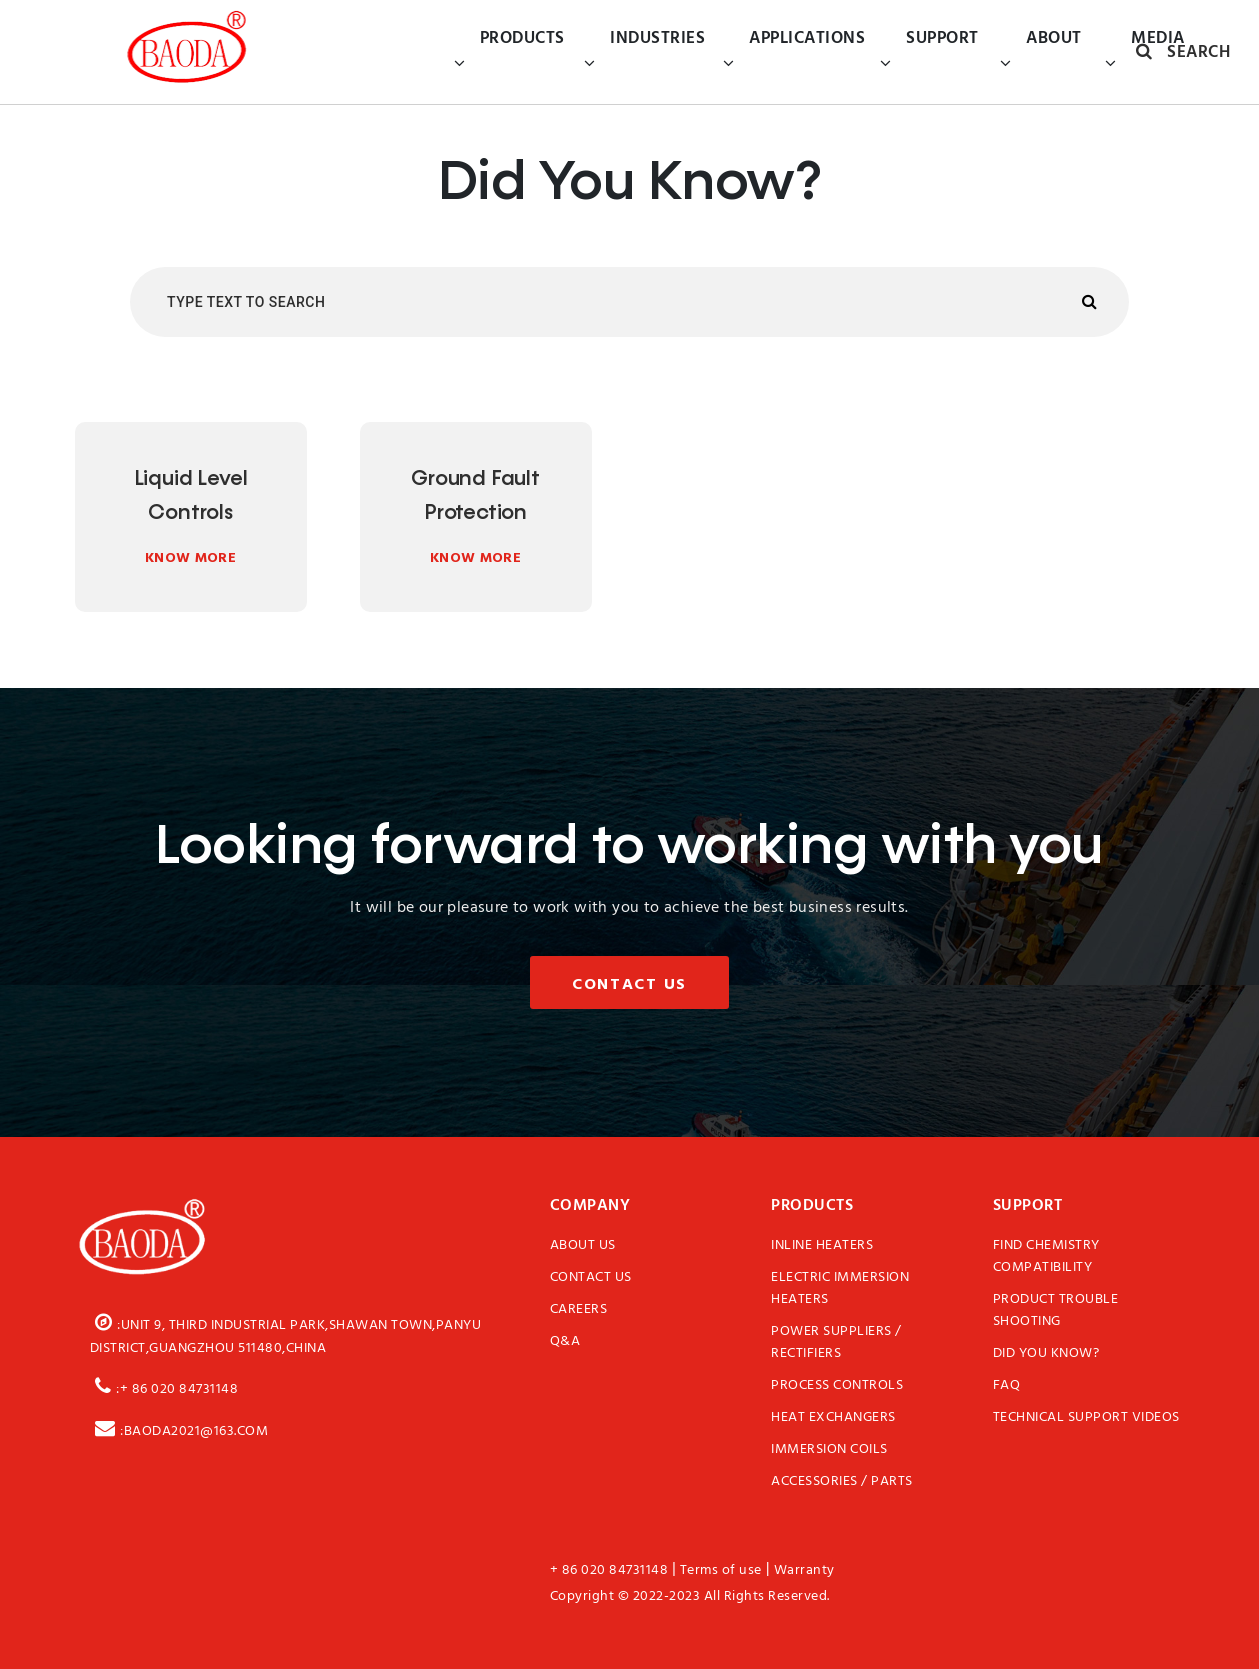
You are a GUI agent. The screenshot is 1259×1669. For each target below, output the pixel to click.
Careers (579, 1310)
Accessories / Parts (842, 1482)
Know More (190, 557)
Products (509, 51)
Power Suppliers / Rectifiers (836, 1343)
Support (929, 51)
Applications (794, 51)
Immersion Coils (829, 1450)
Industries (644, 51)
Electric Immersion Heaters (840, 1289)
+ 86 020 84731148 (609, 1570)
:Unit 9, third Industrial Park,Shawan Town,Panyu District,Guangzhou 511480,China (286, 1333)
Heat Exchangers (833, 1418)
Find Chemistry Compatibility (1046, 1257)
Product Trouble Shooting (1056, 1311)
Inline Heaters (822, 1246)
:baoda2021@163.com (179, 1428)
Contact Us (629, 983)
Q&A (565, 1342)
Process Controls (837, 1386)
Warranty (804, 1570)
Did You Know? (1046, 1354)
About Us (583, 1246)
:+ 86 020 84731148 (164, 1386)
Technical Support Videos (1086, 1418)
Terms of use (721, 1570)
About (1041, 51)
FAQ (1007, 1386)
